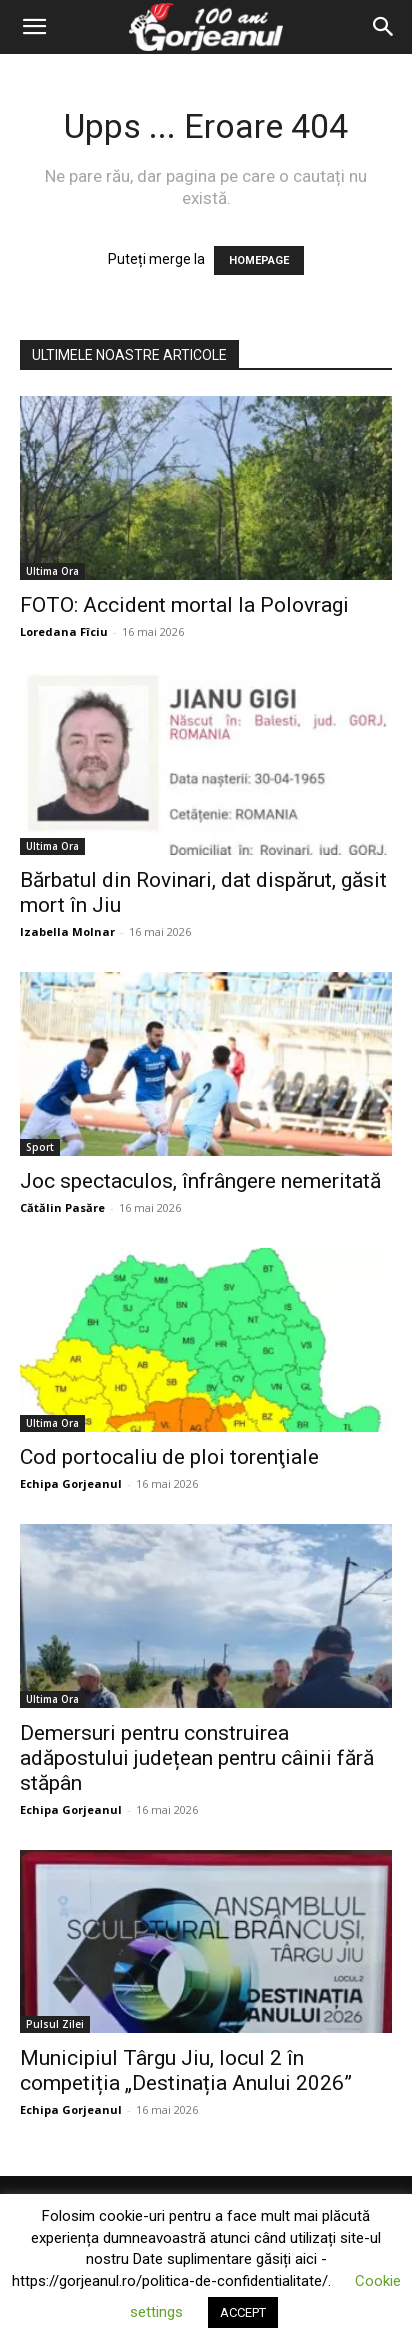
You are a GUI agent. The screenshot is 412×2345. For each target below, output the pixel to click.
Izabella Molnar (67, 931)
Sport (40, 1147)
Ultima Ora (52, 571)
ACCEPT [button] (243, 2312)
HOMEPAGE (259, 260)
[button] (34, 27)
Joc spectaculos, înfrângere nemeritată (200, 1181)
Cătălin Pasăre (62, 1207)
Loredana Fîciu (64, 631)
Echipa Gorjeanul (71, 1483)
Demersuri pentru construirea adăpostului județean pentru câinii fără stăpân (197, 1758)
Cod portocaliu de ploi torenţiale (169, 1457)
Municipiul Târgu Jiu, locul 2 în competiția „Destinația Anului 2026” (186, 2070)
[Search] (384, 27)
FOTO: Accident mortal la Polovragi (184, 605)
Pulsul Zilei (55, 2024)
